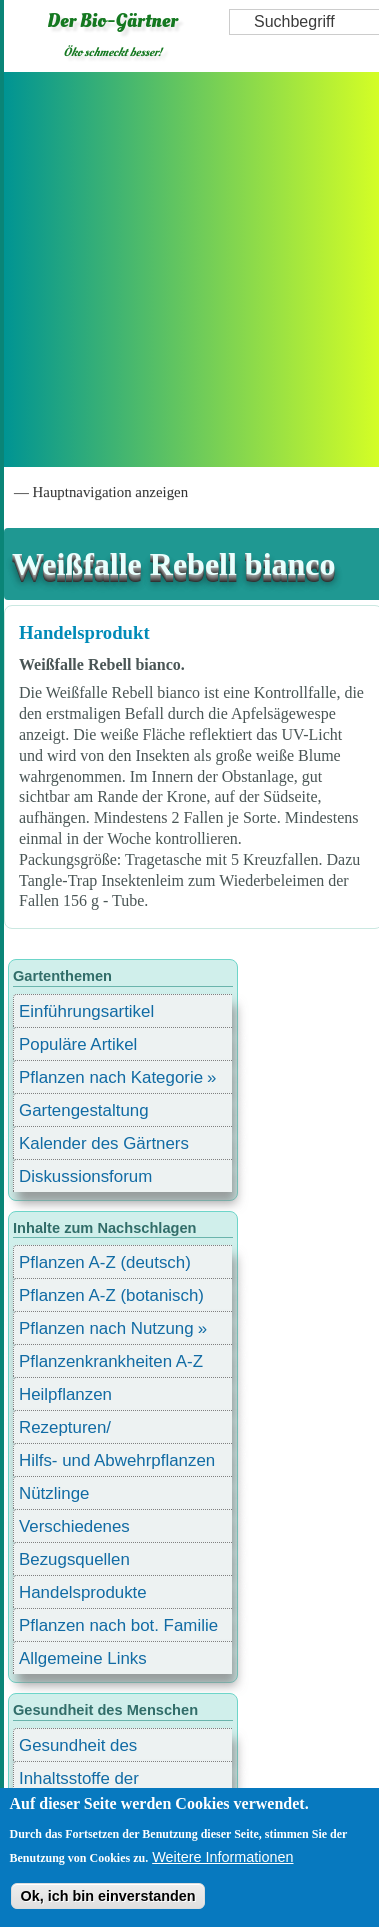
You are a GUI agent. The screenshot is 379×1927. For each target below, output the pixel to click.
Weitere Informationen (222, 1857)
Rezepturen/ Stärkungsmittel (77, 1430)
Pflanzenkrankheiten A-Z (111, 1361)
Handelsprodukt (84, 632)
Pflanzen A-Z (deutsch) (105, 1262)
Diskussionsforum (85, 1176)
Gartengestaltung (84, 1110)
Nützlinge (54, 1493)
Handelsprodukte (83, 1592)
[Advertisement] (187, 269)
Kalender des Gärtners (104, 1143)
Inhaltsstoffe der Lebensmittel (79, 1781)
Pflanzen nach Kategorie (111, 1077)
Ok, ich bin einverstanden (107, 1896)
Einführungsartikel (86, 1011)
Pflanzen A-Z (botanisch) (111, 1295)
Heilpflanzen (65, 1394)
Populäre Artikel (78, 1044)
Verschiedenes (74, 1526)
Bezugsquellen (74, 1559)
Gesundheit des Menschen (78, 1748)
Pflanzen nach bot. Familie (118, 1625)
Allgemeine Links (83, 1658)
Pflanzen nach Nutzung (106, 1328)
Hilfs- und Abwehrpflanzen (117, 1460)
